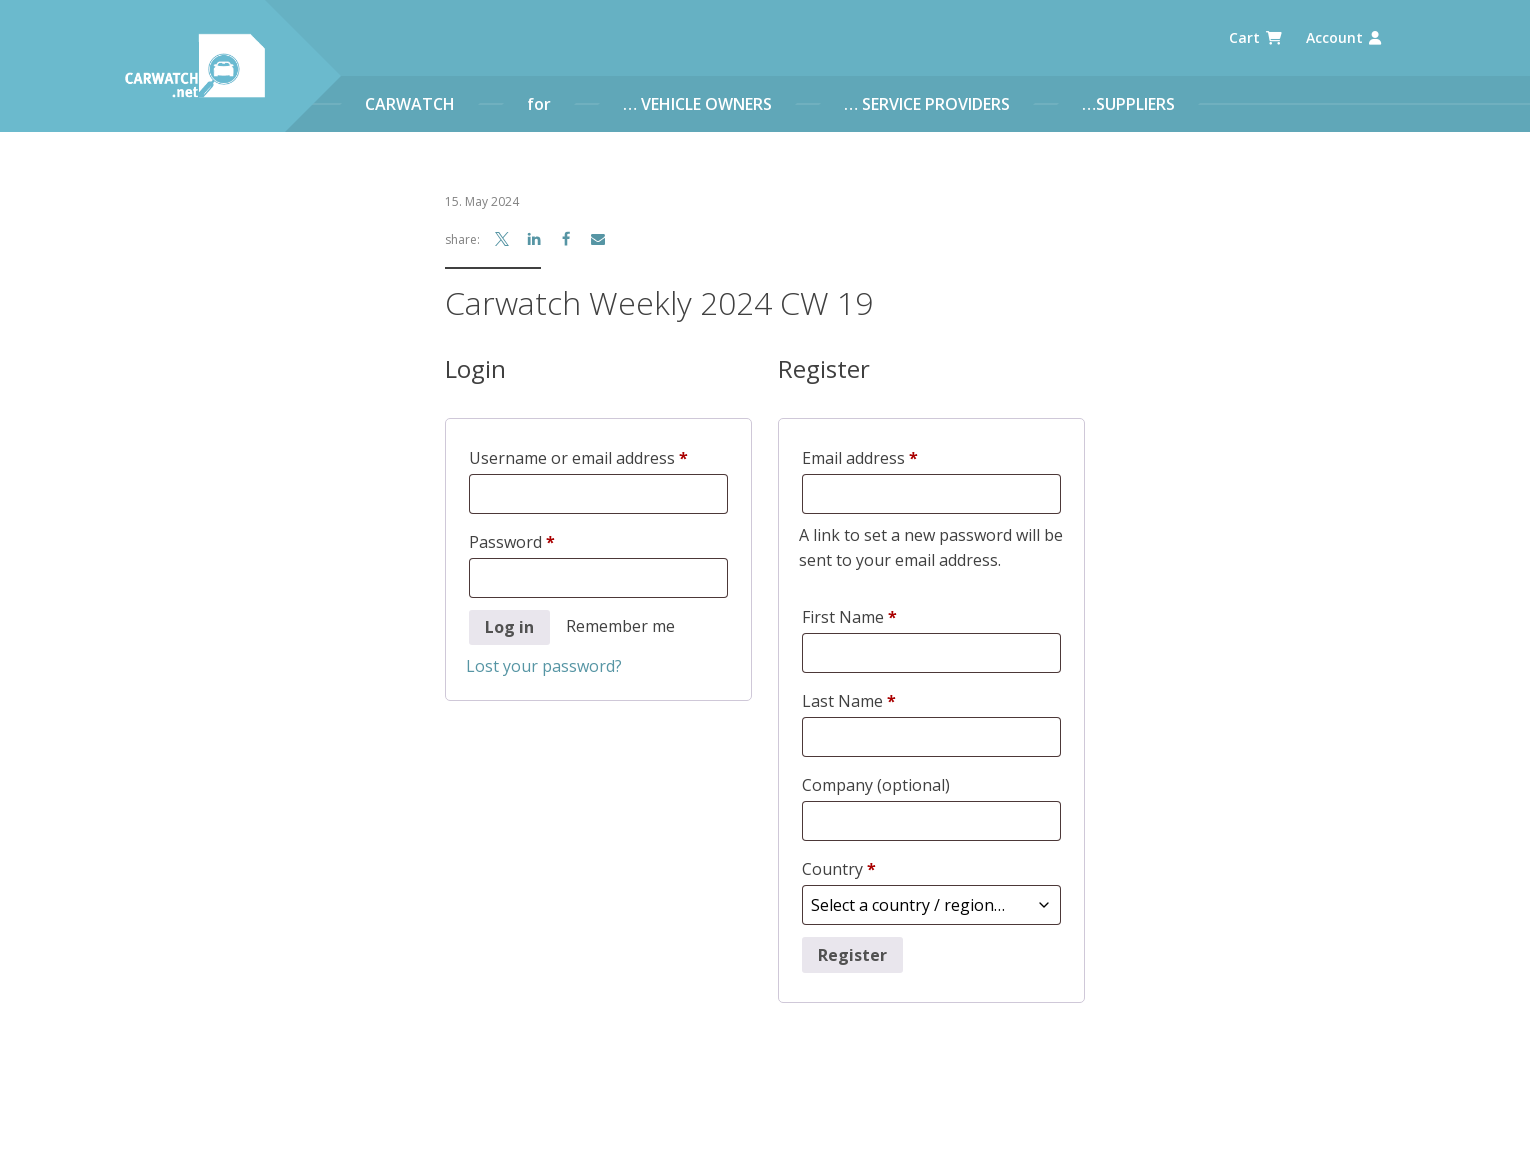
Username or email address (598, 455)
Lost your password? (544, 666)
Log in (509, 627)
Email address (893, 455)
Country (839, 869)
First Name (849, 617)
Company (876, 785)
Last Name (849, 701)
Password (545, 539)
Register (852, 950)
